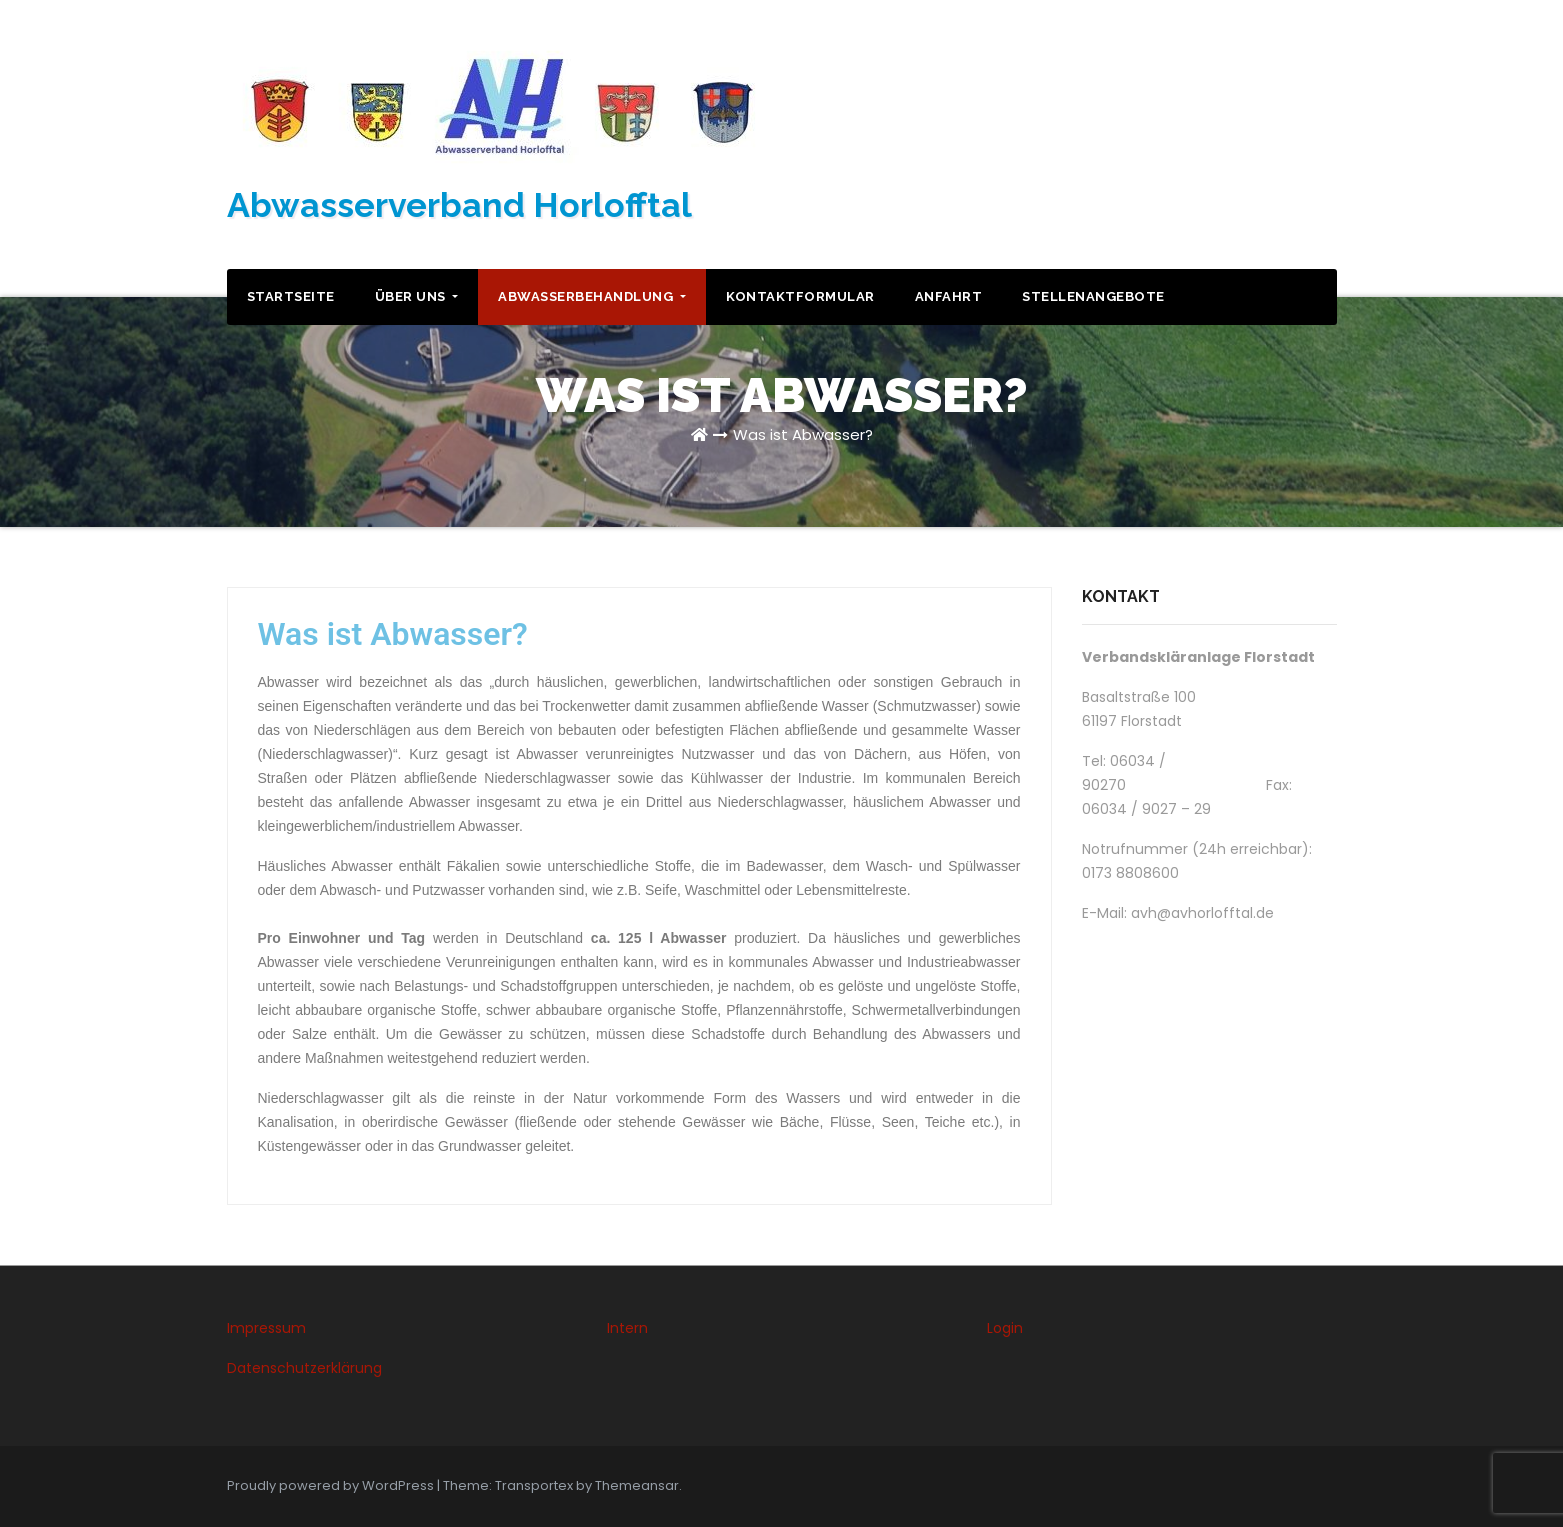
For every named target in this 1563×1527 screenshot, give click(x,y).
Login (1005, 1328)
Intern (627, 1328)
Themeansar (637, 1485)
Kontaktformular (800, 296)
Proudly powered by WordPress (332, 1485)
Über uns (417, 296)
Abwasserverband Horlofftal (459, 205)
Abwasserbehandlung (592, 296)
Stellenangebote (1093, 296)
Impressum (266, 1328)
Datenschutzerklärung (304, 1368)
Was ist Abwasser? (803, 434)
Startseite (291, 296)
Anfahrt (949, 296)
